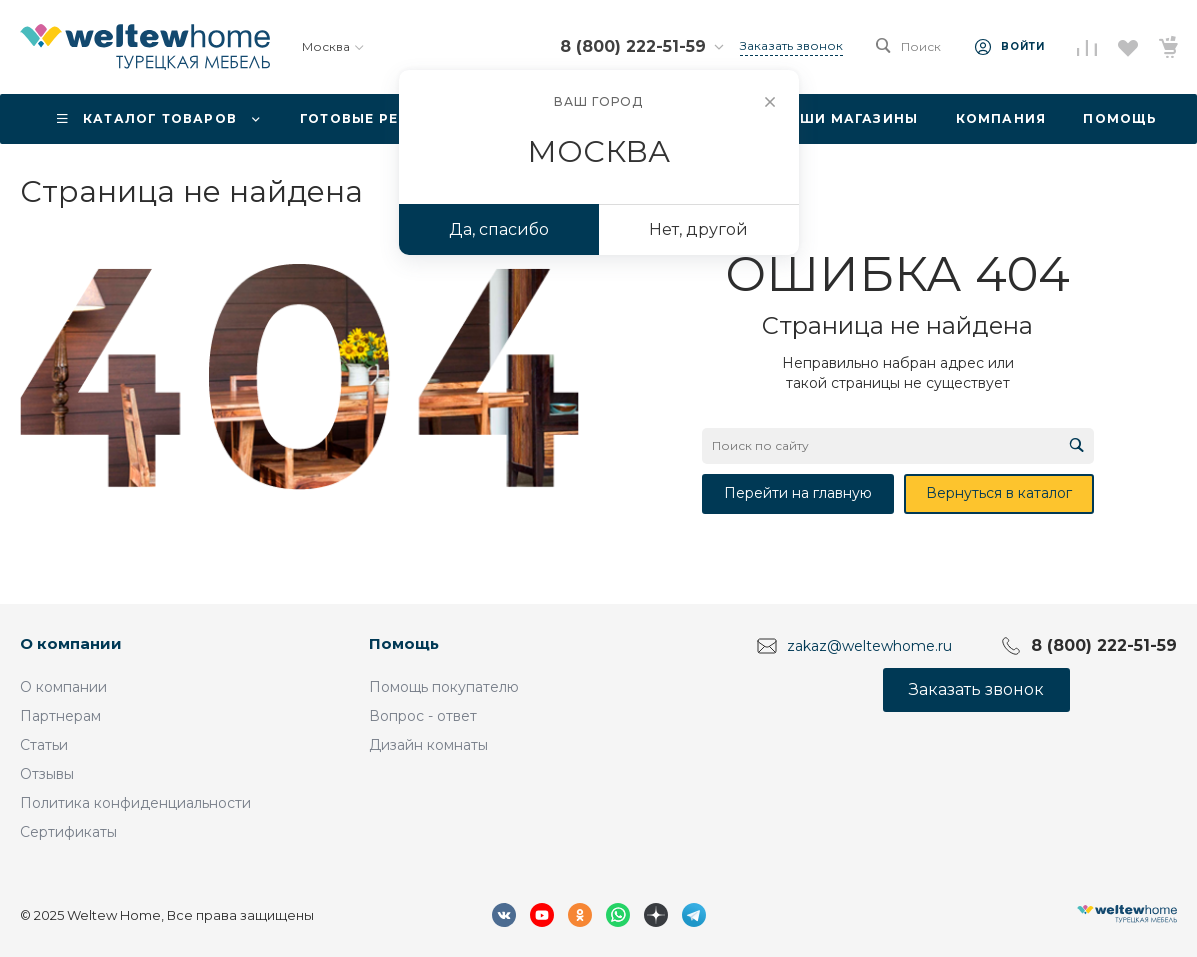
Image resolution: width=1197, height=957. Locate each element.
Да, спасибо (499, 229)
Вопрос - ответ (423, 716)
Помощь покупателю (444, 687)
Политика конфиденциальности (135, 803)
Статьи (44, 745)
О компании (71, 643)
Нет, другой (698, 229)
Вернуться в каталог (999, 493)
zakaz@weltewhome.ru (869, 646)
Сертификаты (68, 832)
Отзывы (47, 774)
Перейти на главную (798, 493)
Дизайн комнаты (428, 745)
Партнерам (60, 716)
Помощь (404, 643)
